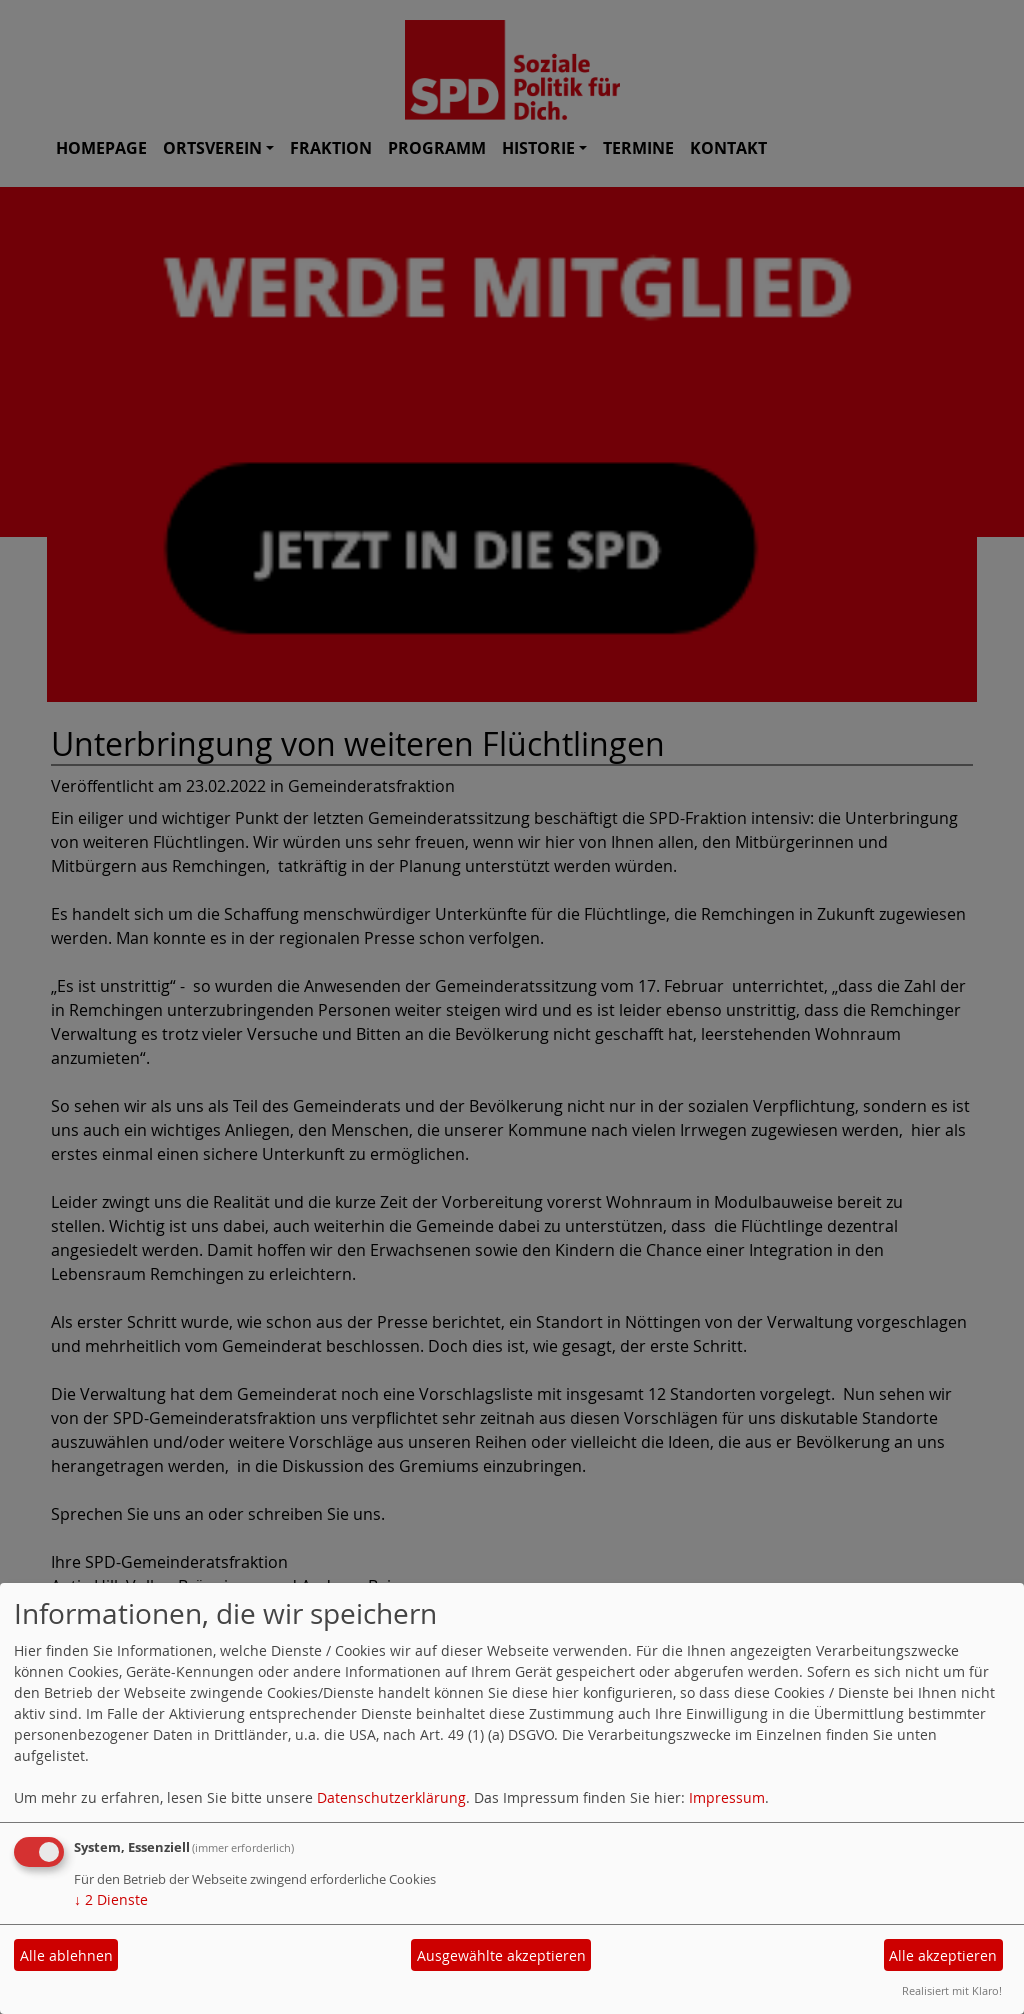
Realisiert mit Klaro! (952, 1990)
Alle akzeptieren (943, 1955)
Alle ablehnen (66, 1955)
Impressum (727, 1797)
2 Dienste (111, 1899)
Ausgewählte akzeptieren (501, 1955)
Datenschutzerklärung (391, 1797)
